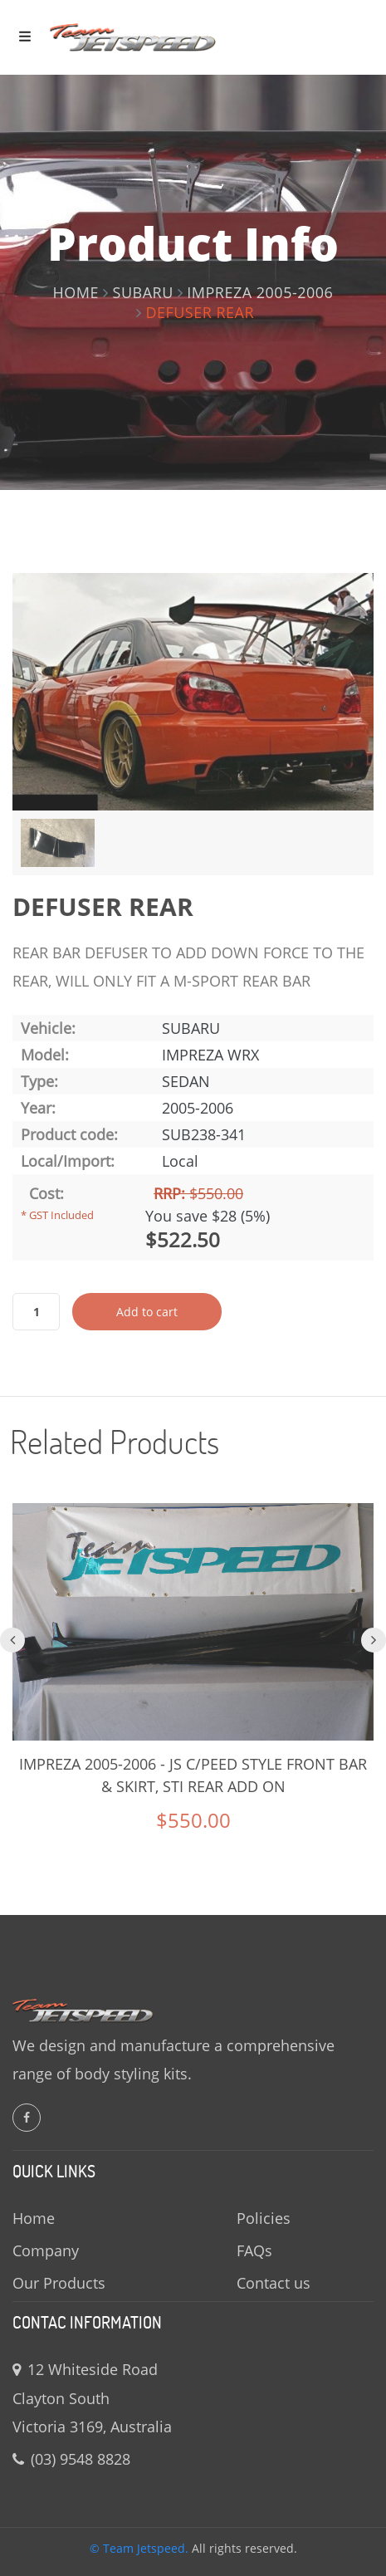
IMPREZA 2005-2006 (260, 292)
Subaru (143, 292)
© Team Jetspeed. (139, 2548)
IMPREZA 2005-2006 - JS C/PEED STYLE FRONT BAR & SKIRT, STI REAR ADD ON (193, 1775)
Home (76, 292)
